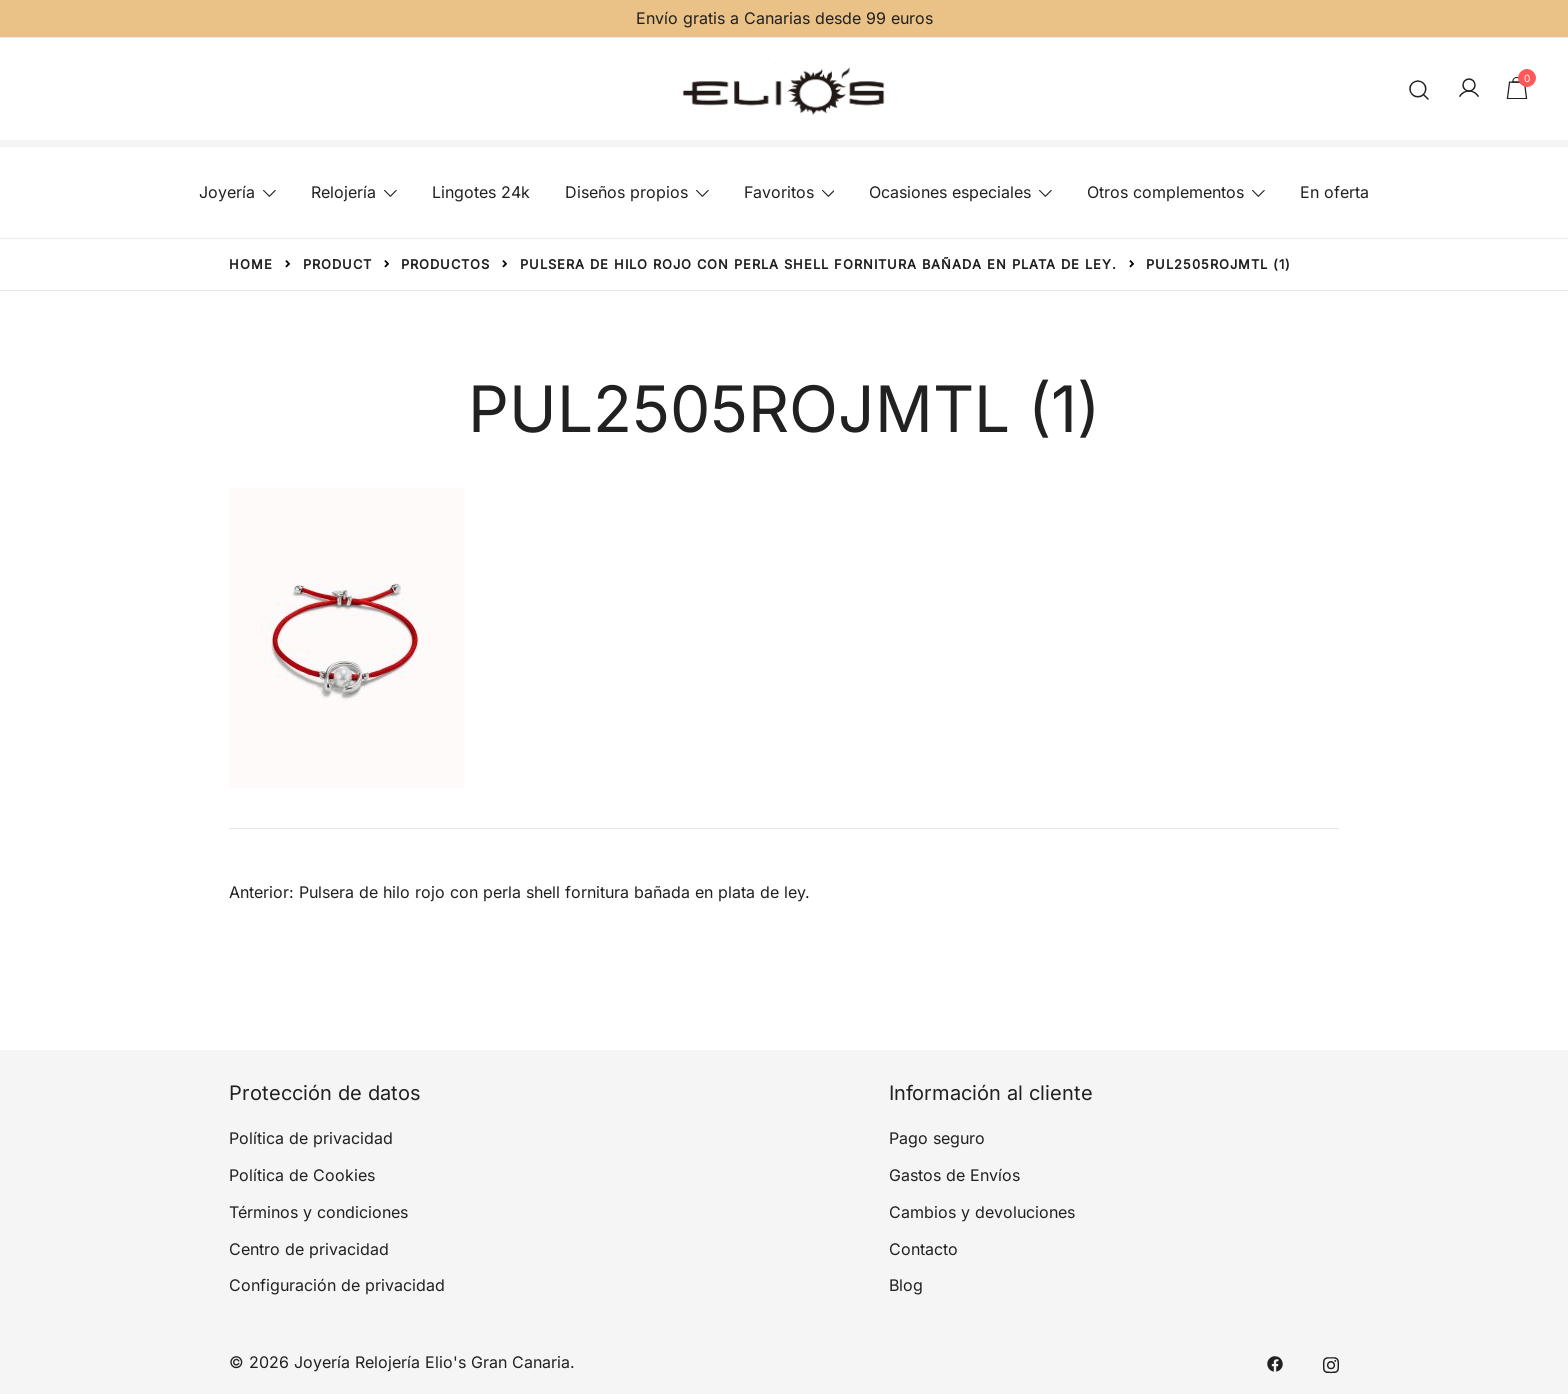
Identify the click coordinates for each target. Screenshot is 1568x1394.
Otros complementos (1165, 192)
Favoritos (779, 192)
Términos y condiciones (318, 1212)
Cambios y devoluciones (982, 1212)
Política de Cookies (302, 1175)
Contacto (923, 1249)
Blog (906, 1285)
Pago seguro (937, 1138)
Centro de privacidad (309, 1249)
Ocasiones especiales (950, 192)
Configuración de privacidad (337, 1285)
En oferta (1334, 192)
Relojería (343, 192)
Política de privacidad (311, 1138)
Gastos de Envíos (954, 1175)
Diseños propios (626, 192)
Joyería (227, 192)
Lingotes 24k (481, 192)
